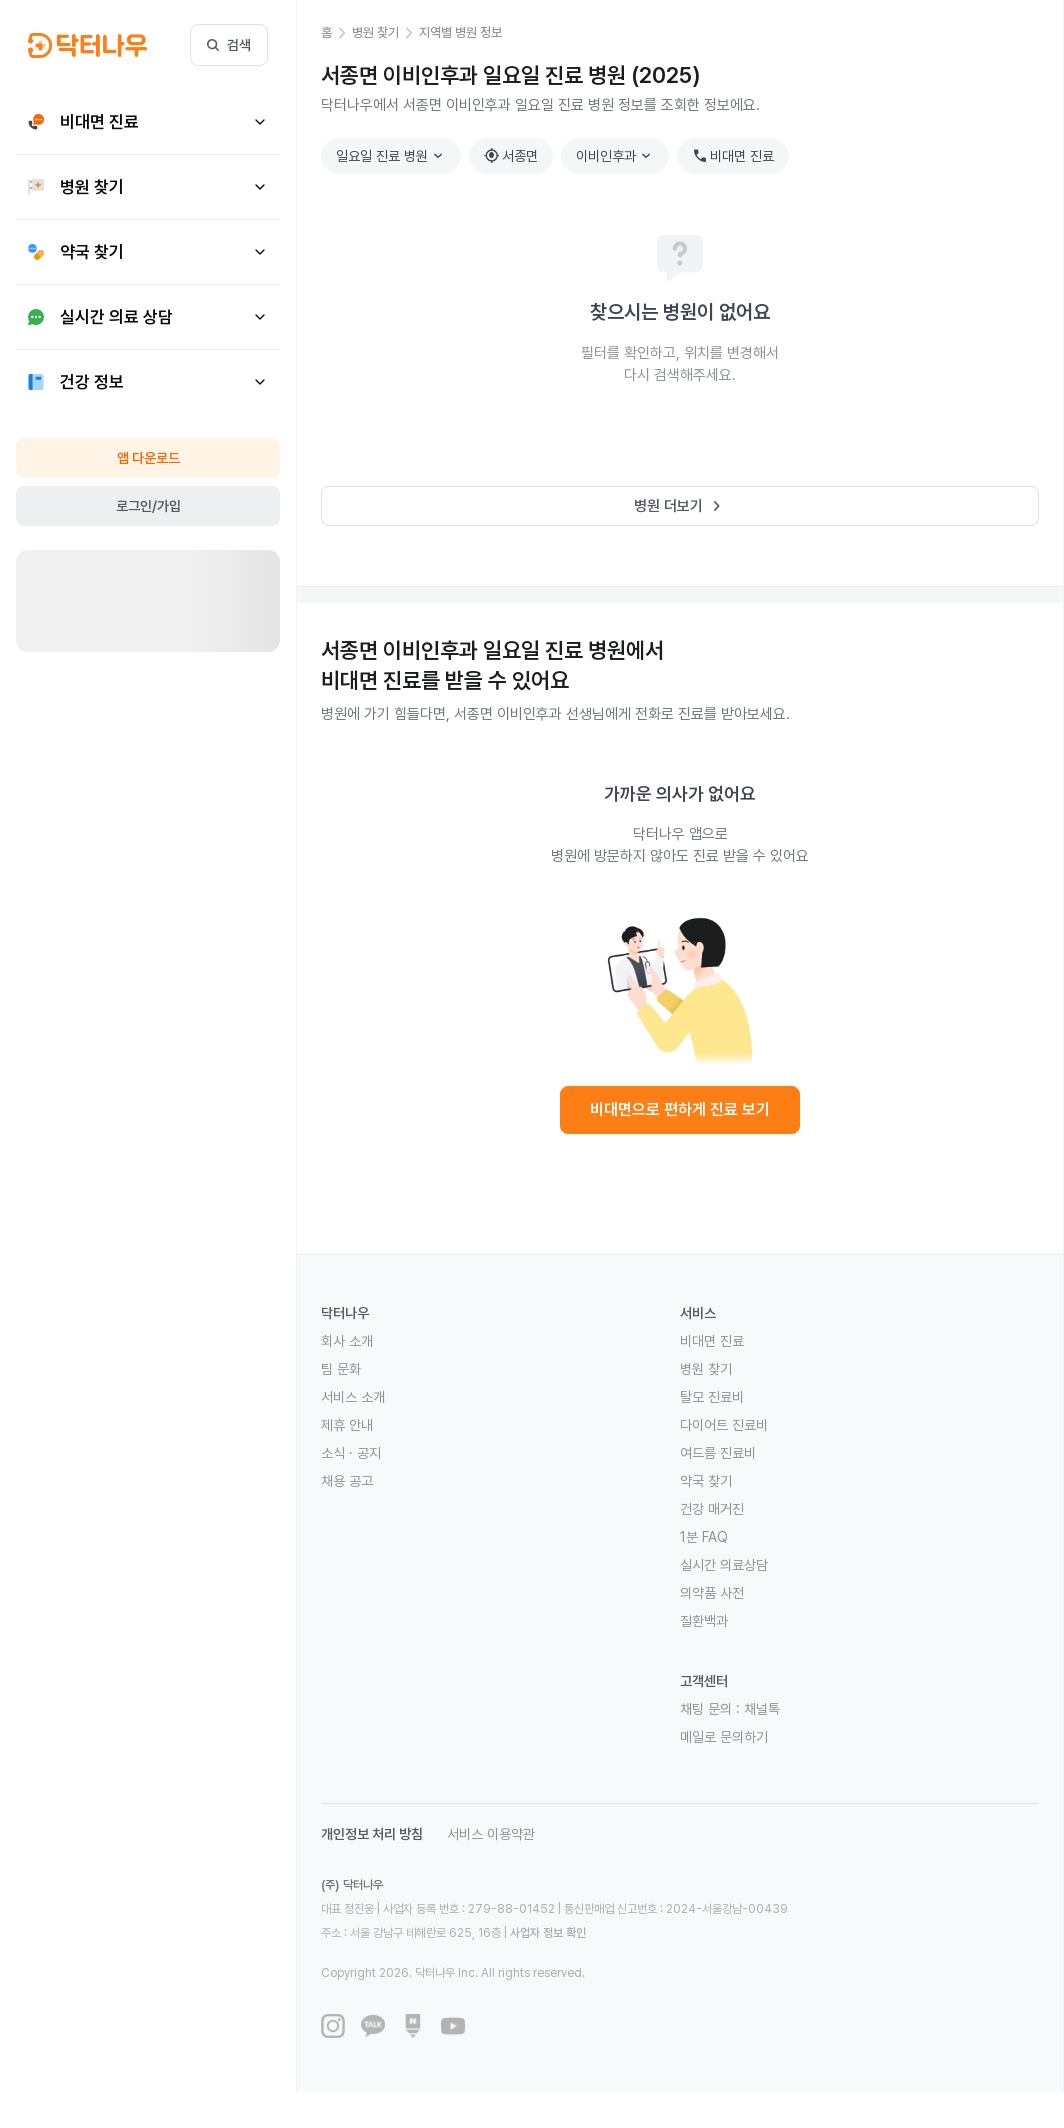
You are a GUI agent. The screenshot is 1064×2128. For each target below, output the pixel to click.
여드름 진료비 (718, 1453)
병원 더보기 (680, 506)
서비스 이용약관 (491, 1834)
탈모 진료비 (712, 1397)
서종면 (511, 156)
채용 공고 (347, 1481)
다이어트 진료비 (724, 1425)
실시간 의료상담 (724, 1565)
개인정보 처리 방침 (372, 1834)
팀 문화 (341, 1369)
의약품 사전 (712, 1593)
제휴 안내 (347, 1425)
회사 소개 (347, 1341)
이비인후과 (616, 156)
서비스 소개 (353, 1397)
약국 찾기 (706, 1481)
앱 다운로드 (148, 458)
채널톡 (762, 1709)
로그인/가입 (148, 506)
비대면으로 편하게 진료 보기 (680, 1109)
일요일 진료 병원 (392, 156)
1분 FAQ (704, 1537)
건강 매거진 (712, 1509)
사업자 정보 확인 (548, 1933)
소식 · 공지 (351, 1453)
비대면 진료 (733, 156)
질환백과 (704, 1621)
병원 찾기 (706, 1369)
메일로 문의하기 (724, 1737)
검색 (229, 45)
